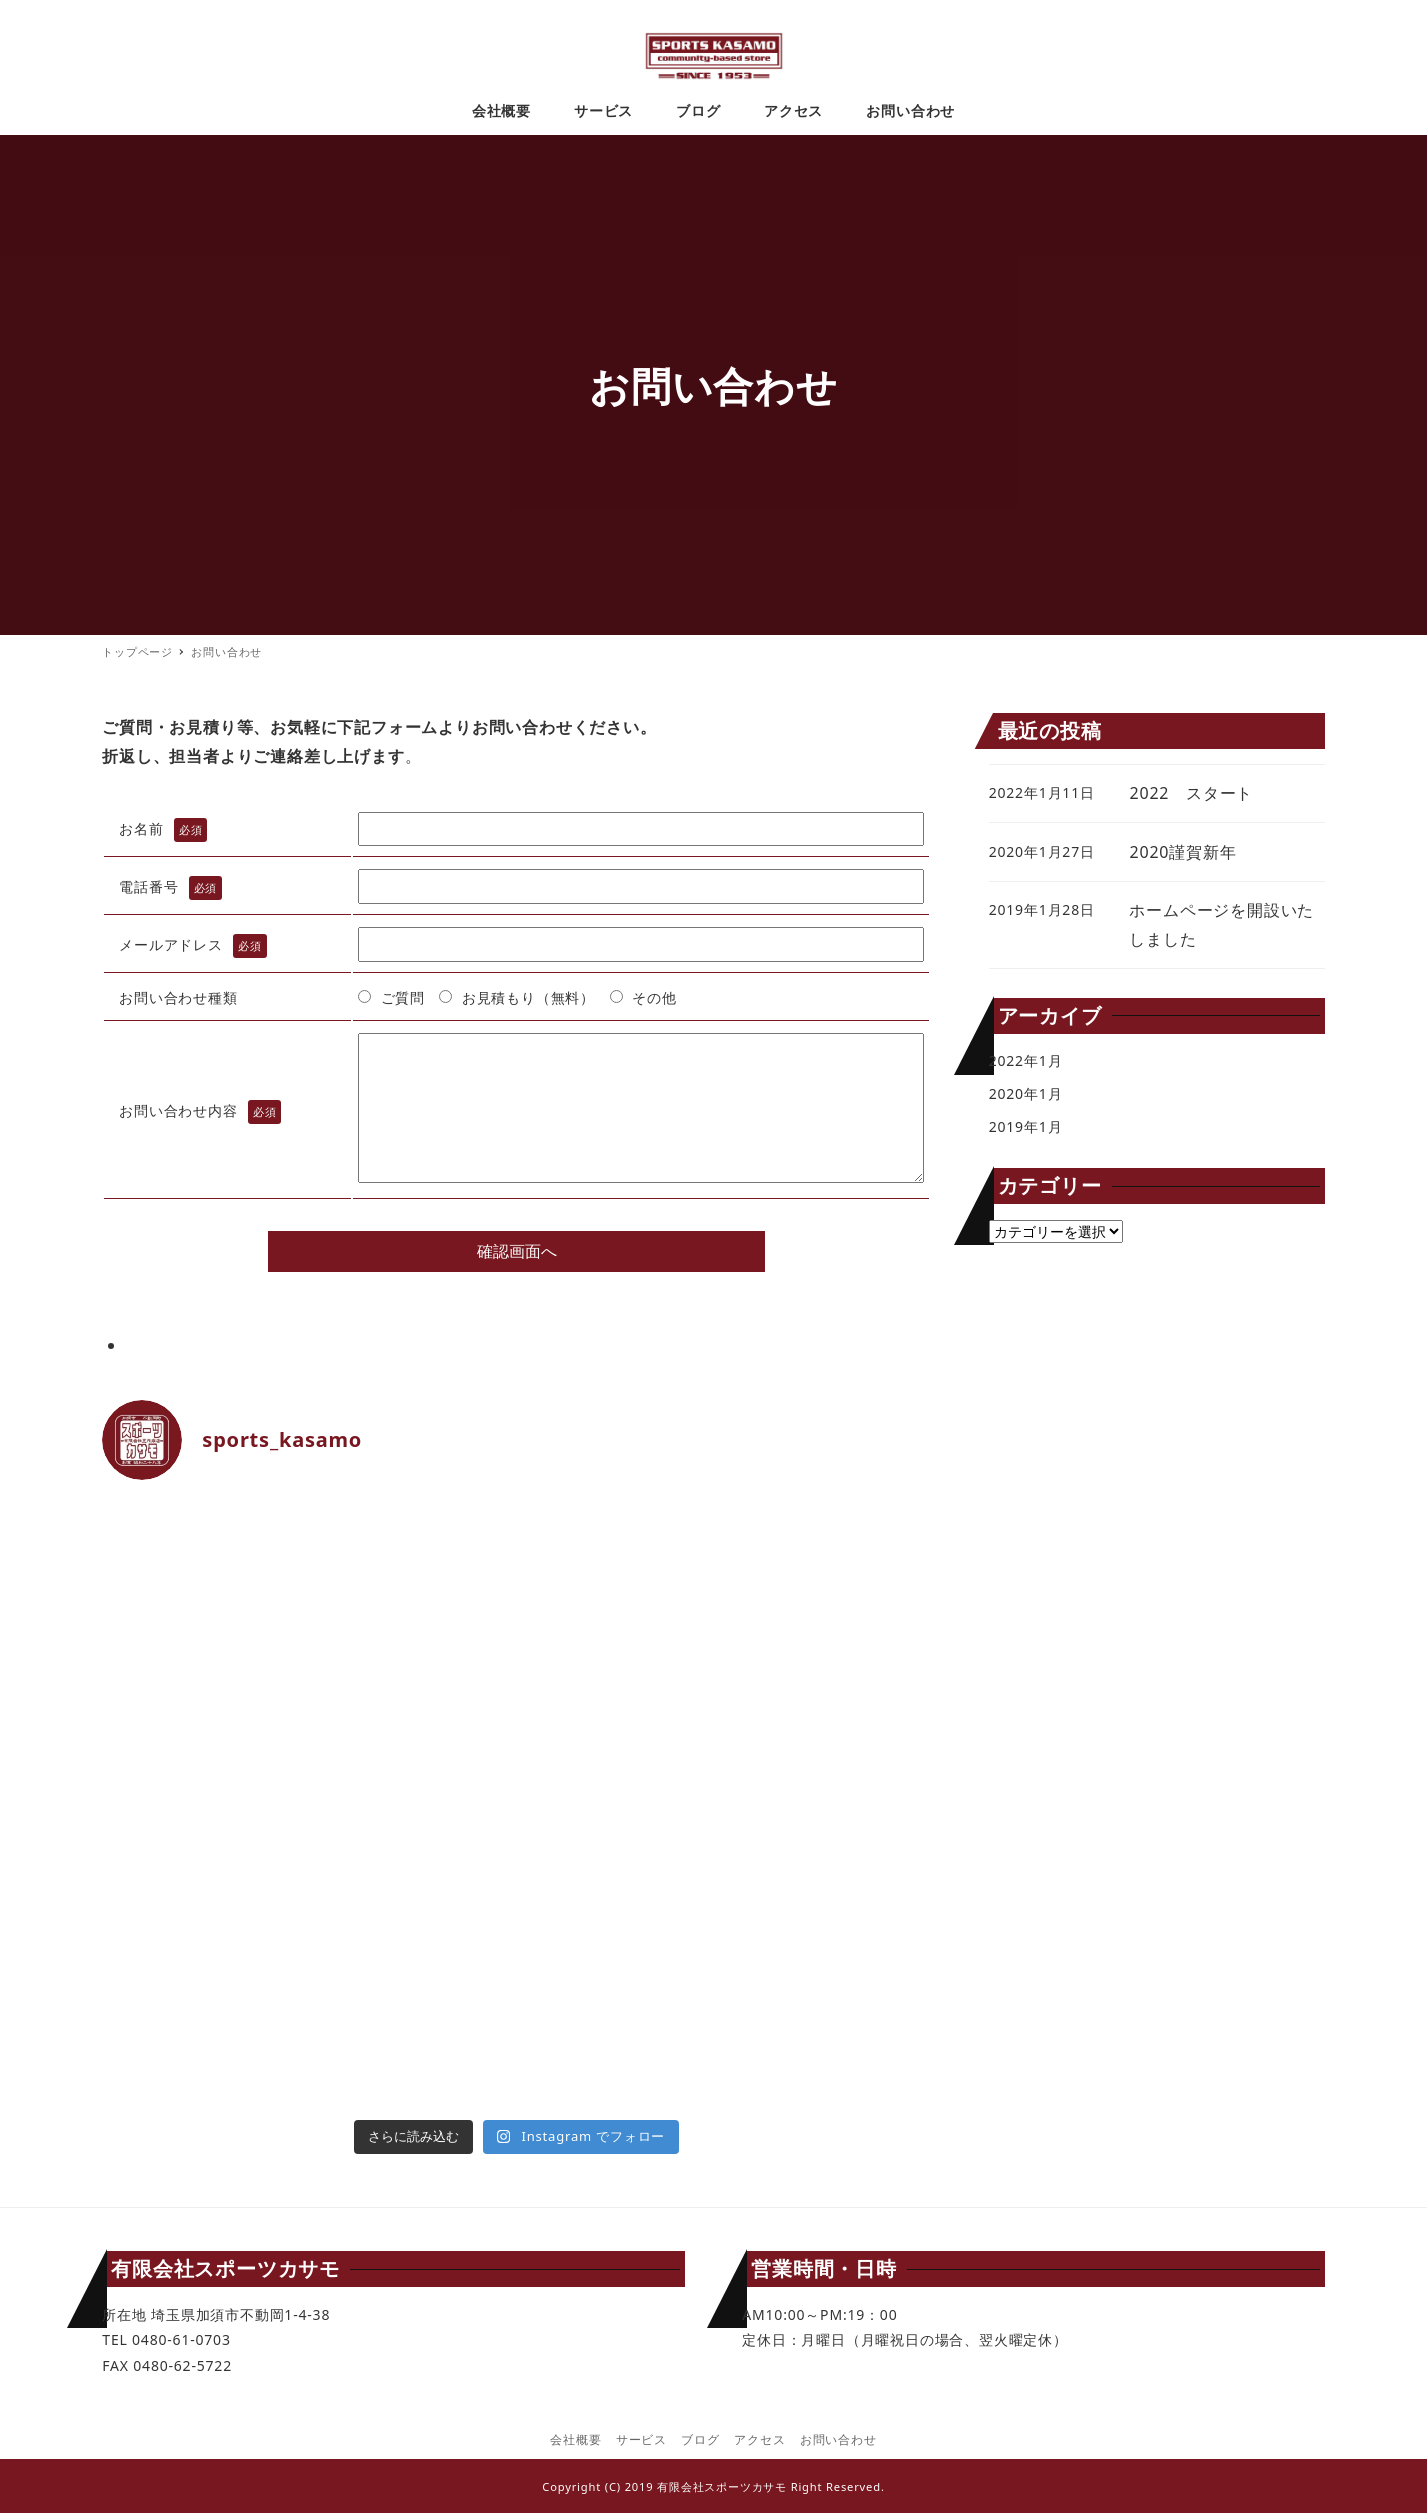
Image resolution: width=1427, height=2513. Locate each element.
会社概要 (575, 2439)
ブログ (700, 2439)
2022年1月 (1026, 1060)
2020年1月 (1026, 1093)
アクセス (759, 2439)
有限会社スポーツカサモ (722, 2486)
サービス (641, 2439)
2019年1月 (1026, 1126)
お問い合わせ (838, 2439)
